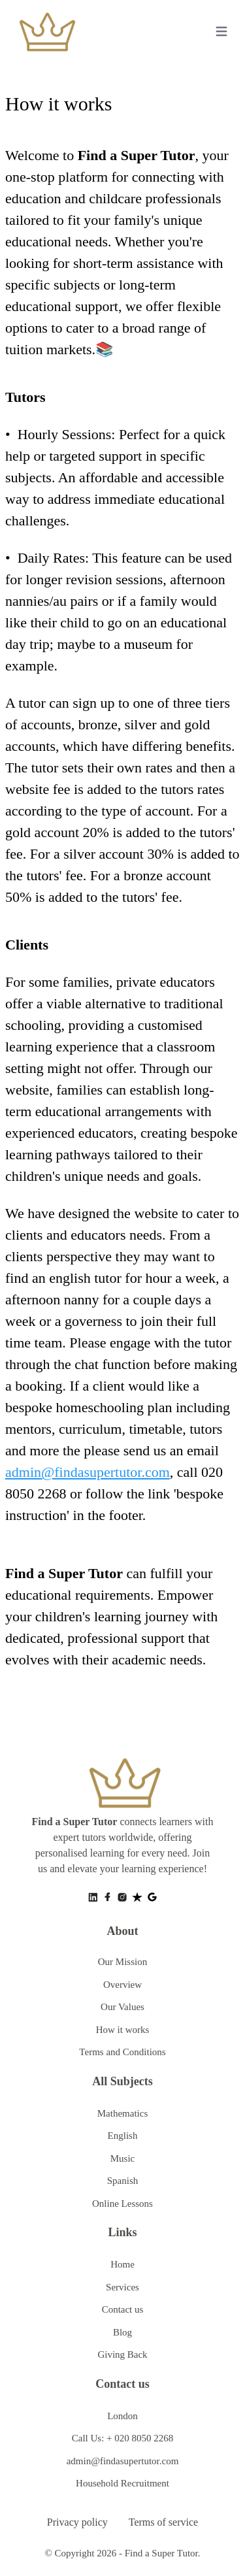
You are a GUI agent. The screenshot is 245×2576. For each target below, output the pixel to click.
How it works (123, 2029)
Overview (122, 1984)
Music (122, 2158)
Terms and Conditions (122, 2052)
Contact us (123, 2309)
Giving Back (122, 2354)
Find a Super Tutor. (163, 2553)
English (123, 2135)
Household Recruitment (122, 2483)
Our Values (122, 2007)
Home (122, 2264)
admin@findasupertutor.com (87, 1472)
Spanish (123, 2180)
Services (122, 2287)
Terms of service (163, 2522)
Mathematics (122, 2113)
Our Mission (122, 1962)
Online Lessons (122, 2203)
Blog (122, 2332)
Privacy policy (77, 2522)
